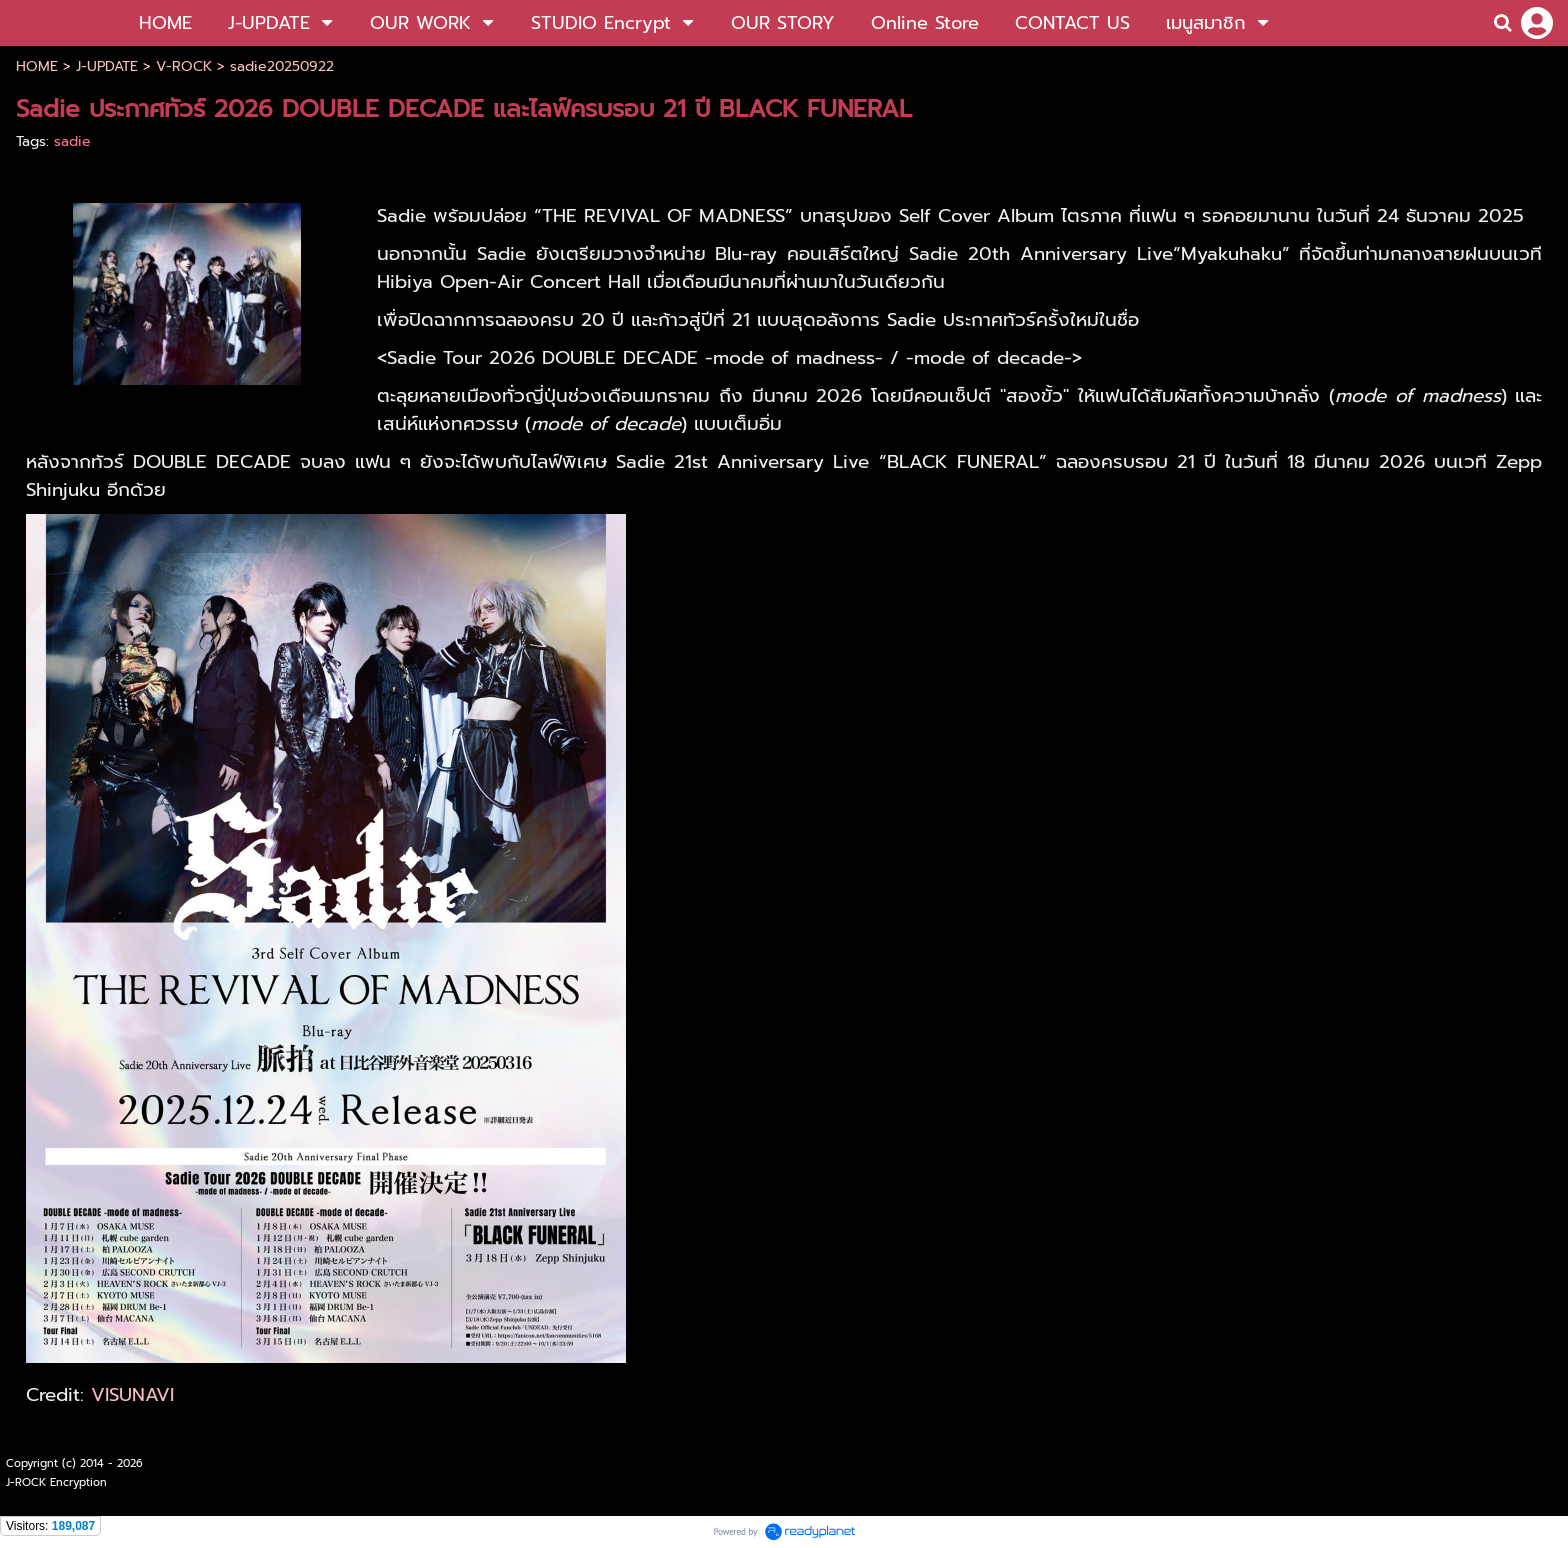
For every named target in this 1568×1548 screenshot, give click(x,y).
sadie (72, 141)
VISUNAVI (132, 1395)
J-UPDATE (107, 66)
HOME (37, 66)
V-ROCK (184, 66)
